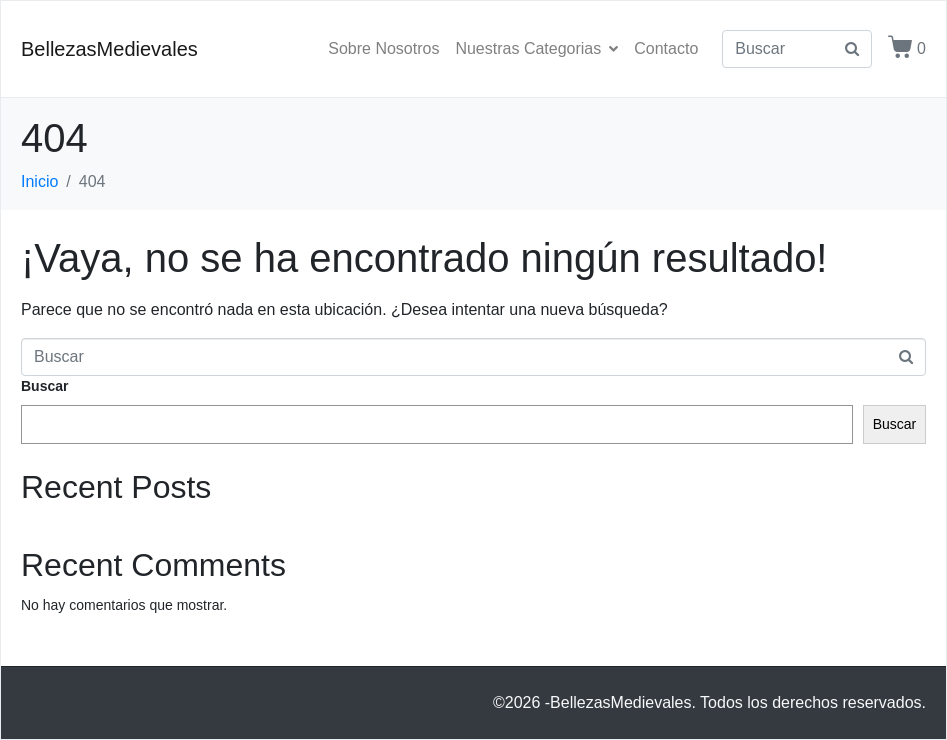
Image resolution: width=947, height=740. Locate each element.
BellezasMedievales (109, 49)
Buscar (44, 386)
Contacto (666, 48)
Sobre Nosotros (383, 48)
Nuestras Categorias (536, 48)
